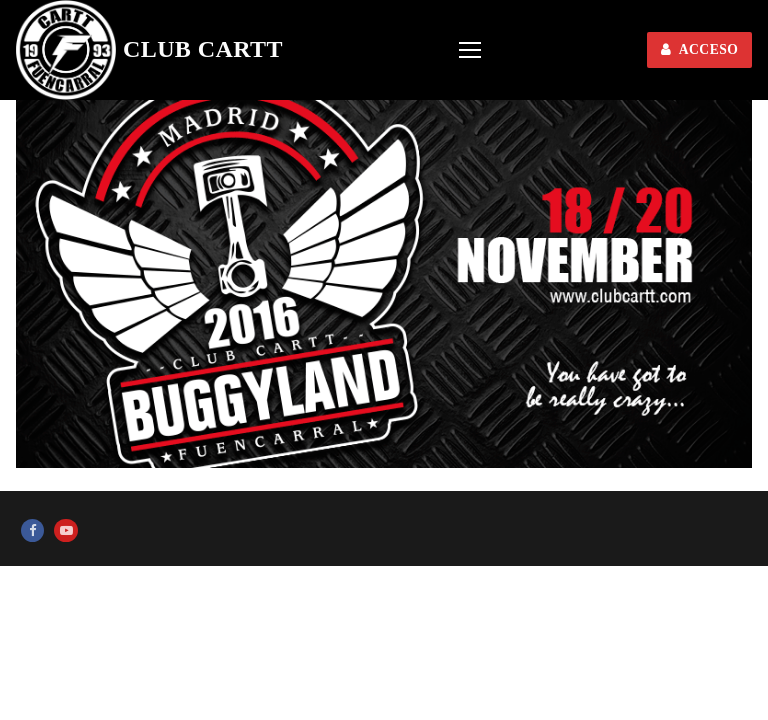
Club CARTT (203, 49)
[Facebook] (32, 530)
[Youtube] (65, 530)
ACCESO (699, 49)
